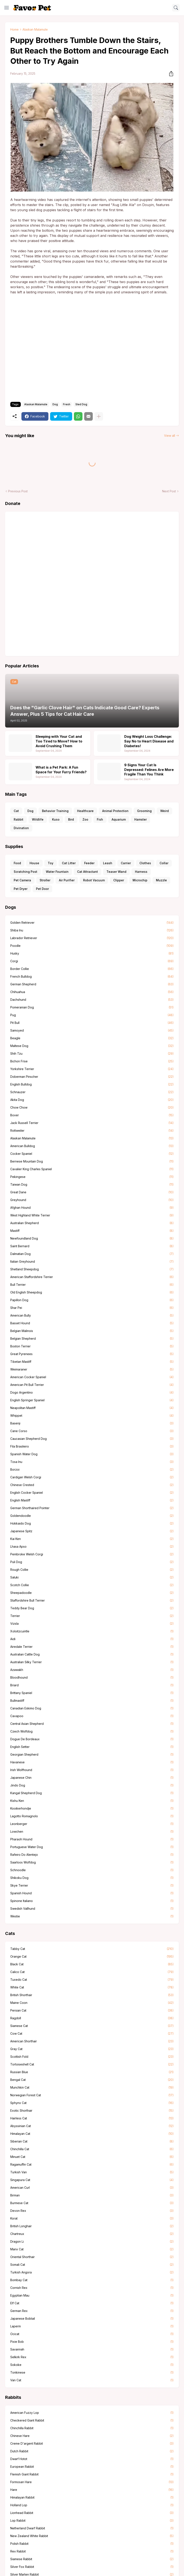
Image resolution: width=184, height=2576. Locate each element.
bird (71, 819)
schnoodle (92, 1870)
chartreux (92, 2234)
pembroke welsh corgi (92, 1554)
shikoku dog (92, 1878)
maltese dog (92, 1046)
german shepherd (92, 984)
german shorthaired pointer (92, 1508)
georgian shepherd (92, 1754)
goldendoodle (92, 1516)
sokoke (92, 2365)
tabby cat (92, 1949)
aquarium (119, 819)
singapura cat (92, 2180)
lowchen (92, 1831)
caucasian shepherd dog (92, 1439)
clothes (145, 863)
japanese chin (92, 1778)
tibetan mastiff (92, 1362)
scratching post (25, 871)
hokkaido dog (92, 1523)
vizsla (92, 1623)
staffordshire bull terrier (92, 1600)
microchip (140, 880)
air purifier (67, 880)
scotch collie (92, 1585)
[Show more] (98, 416)
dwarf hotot (92, 2459)
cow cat (92, 2033)
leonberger (92, 1824)
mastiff (92, 1231)
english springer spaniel (92, 1400)
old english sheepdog (92, 1292)
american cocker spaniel (92, 1377)
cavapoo (92, 1716)
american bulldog (92, 1146)
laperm (92, 2326)
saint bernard (92, 1246)
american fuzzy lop (92, 2413)
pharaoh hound (92, 1839)
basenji (92, 1423)
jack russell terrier (92, 1123)
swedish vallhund (92, 1908)
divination (21, 828)
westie (92, 1916)
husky (92, 953)
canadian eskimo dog (92, 1708)
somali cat (92, 2265)
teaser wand (116, 871)
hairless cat (92, 2118)
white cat (92, 1987)
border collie (92, 969)
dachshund (92, 1000)
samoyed (92, 1030)
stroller (45, 880)
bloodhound (92, 1677)
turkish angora (92, 2272)
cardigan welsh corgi (92, 1477)
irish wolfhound (92, 1770)
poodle (92, 946)
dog (55, 404)
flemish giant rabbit (92, 2474)
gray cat (92, 2049)
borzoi (92, 1469)
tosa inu (92, 1462)
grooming (144, 811)
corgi (92, 961)
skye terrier (92, 1885)
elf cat (92, 2303)
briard (92, 1685)
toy (50, 863)
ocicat (92, 2334)
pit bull (92, 1023)
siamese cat (92, 2026)
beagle (92, 1038)
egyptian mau (92, 2295)
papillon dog (92, 1300)
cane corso (92, 1431)
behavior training (55, 811)
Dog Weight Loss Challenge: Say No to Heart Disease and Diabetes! (149, 741)
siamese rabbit (92, 2559)
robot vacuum (94, 880)
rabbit (18, 819)
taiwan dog (92, 1184)
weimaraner (92, 1369)
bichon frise (92, 1061)
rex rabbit (92, 2551)
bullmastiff (92, 1701)
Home (14, 29)
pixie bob (92, 2342)
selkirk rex (92, 2357)
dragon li (92, 2241)
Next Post (169, 491)
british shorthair (92, 1995)
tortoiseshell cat (92, 2064)
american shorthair (92, 2041)
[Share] (170, 73)
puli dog (92, 1562)
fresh (66, 404)
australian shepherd (92, 1223)
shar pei (92, 1308)
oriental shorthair (92, 2257)
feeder (89, 863)
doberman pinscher (92, 1077)
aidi (92, 1639)
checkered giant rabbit (92, 2420)
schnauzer (92, 1092)
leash (107, 863)
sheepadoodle (92, 1593)
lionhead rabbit (92, 2513)
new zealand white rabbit (92, 2536)
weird (164, 811)
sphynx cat (92, 2103)
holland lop (92, 2505)
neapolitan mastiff (92, 1408)
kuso (56, 819)
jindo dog (92, 1785)
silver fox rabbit (92, 2567)
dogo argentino (92, 1392)
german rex (92, 2311)
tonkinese (92, 2372)
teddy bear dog (92, 1608)
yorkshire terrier (92, 1069)
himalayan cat (92, 2134)
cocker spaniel (92, 1154)
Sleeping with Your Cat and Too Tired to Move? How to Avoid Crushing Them (59, 741)
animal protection (115, 811)
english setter (92, 1747)
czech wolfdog (92, 1731)
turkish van (92, 2172)
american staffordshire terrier (92, 1277)
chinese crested (92, 1485)
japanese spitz (92, 1531)
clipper (118, 880)
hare (92, 2490)
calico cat (92, 1972)
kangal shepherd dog (92, 1793)
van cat (92, 2380)
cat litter (69, 863)
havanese (92, 1762)
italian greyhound (92, 1261)
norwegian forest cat (92, 2095)
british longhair (92, 2226)
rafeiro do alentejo (92, 1855)
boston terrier (92, 1346)
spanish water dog (92, 1454)
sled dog (81, 404)
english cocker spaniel (92, 1493)
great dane (92, 1192)
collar (164, 863)
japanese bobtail (92, 2318)
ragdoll (92, 2018)
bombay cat (92, 2280)
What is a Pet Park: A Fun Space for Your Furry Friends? (61, 769)
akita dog (92, 1100)
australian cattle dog (92, 1654)
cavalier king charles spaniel (92, 1169)
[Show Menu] (6, 8)
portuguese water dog (92, 1847)
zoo (85, 819)
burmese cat (92, 2203)
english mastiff (92, 1500)
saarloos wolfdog (92, 1862)
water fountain (57, 871)
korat (92, 2218)
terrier (92, 1616)
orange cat (92, 1956)
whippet (92, 1415)
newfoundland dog (92, 1238)
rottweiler (92, 1130)
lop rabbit (92, 2520)
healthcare (85, 811)
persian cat (92, 2010)
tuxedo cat (92, 1980)
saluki (92, 1577)
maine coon (92, 2003)
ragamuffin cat (92, 2164)
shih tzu (92, 1053)
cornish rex (92, 2288)
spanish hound (92, 1893)
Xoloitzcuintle (92, 1631)
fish (100, 819)
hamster (140, 819)
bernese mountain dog (92, 1161)
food (17, 863)
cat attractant (87, 871)
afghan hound (92, 1208)
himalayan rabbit (92, 2497)
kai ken (92, 1539)
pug (92, 1015)
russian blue (92, 2072)
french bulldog (92, 976)
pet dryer (20, 889)
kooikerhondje (92, 1808)
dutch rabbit (92, 2451)
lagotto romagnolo (92, 1816)
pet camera (22, 880)
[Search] (176, 8)
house (34, 863)
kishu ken (92, 1801)
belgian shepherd (92, 1338)
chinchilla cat (92, 2149)
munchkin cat (92, 2087)
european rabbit (92, 2467)
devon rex (92, 2211)
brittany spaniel (92, 1693)
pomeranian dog (92, 1007)
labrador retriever (92, 938)
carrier (126, 863)
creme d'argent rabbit (92, 2443)
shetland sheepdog (92, 1269)
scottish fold (92, 2057)
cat (16, 811)
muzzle (161, 880)
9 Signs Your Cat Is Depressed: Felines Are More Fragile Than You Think (149, 769)
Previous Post (18, 491)
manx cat (92, 2249)
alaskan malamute (35, 29)
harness (141, 871)
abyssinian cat (92, 2126)
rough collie (92, 1570)
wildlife (37, 819)
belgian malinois (92, 1331)
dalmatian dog (92, 1254)
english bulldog (92, 1084)
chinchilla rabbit (92, 2428)
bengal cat (92, 2080)
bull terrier (92, 1285)
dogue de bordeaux (92, 1739)
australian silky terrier (92, 1662)
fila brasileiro (92, 1446)
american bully (92, 1315)
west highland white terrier (92, 1215)
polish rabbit (92, 2544)
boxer (92, 1115)
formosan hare (92, 2482)
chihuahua (92, 992)
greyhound (92, 1200)
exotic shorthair (92, 2110)
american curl (92, 2188)
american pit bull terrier (92, 1385)
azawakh (92, 1670)
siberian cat (92, 2141)
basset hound (92, 1323)
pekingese (92, 1177)
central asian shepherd (92, 1724)
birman (92, 2195)
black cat (92, 1964)
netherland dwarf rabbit (92, 2528)
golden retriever (92, 923)
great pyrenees (92, 1354)
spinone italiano (92, 1901)
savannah (92, 2349)
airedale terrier (92, 1647)
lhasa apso (92, 1546)
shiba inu (92, 930)
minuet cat (92, 2157)
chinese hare (92, 2436)
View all (169, 435)
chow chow (92, 1107)
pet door (42, 889)
